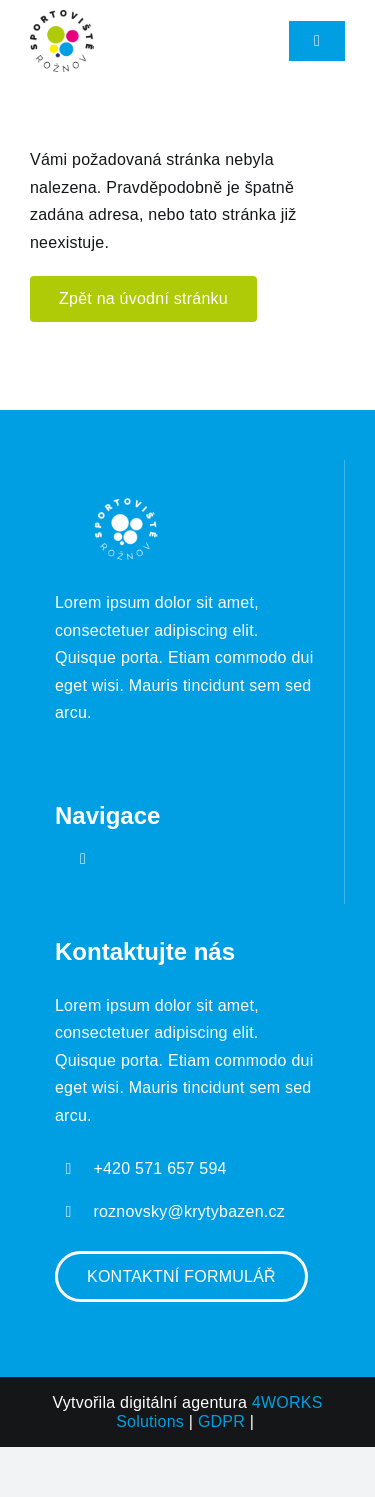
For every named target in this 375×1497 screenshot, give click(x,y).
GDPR (221, 1421)
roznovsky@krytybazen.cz (189, 1211)
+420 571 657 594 (159, 1168)
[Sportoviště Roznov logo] (62, 17)
